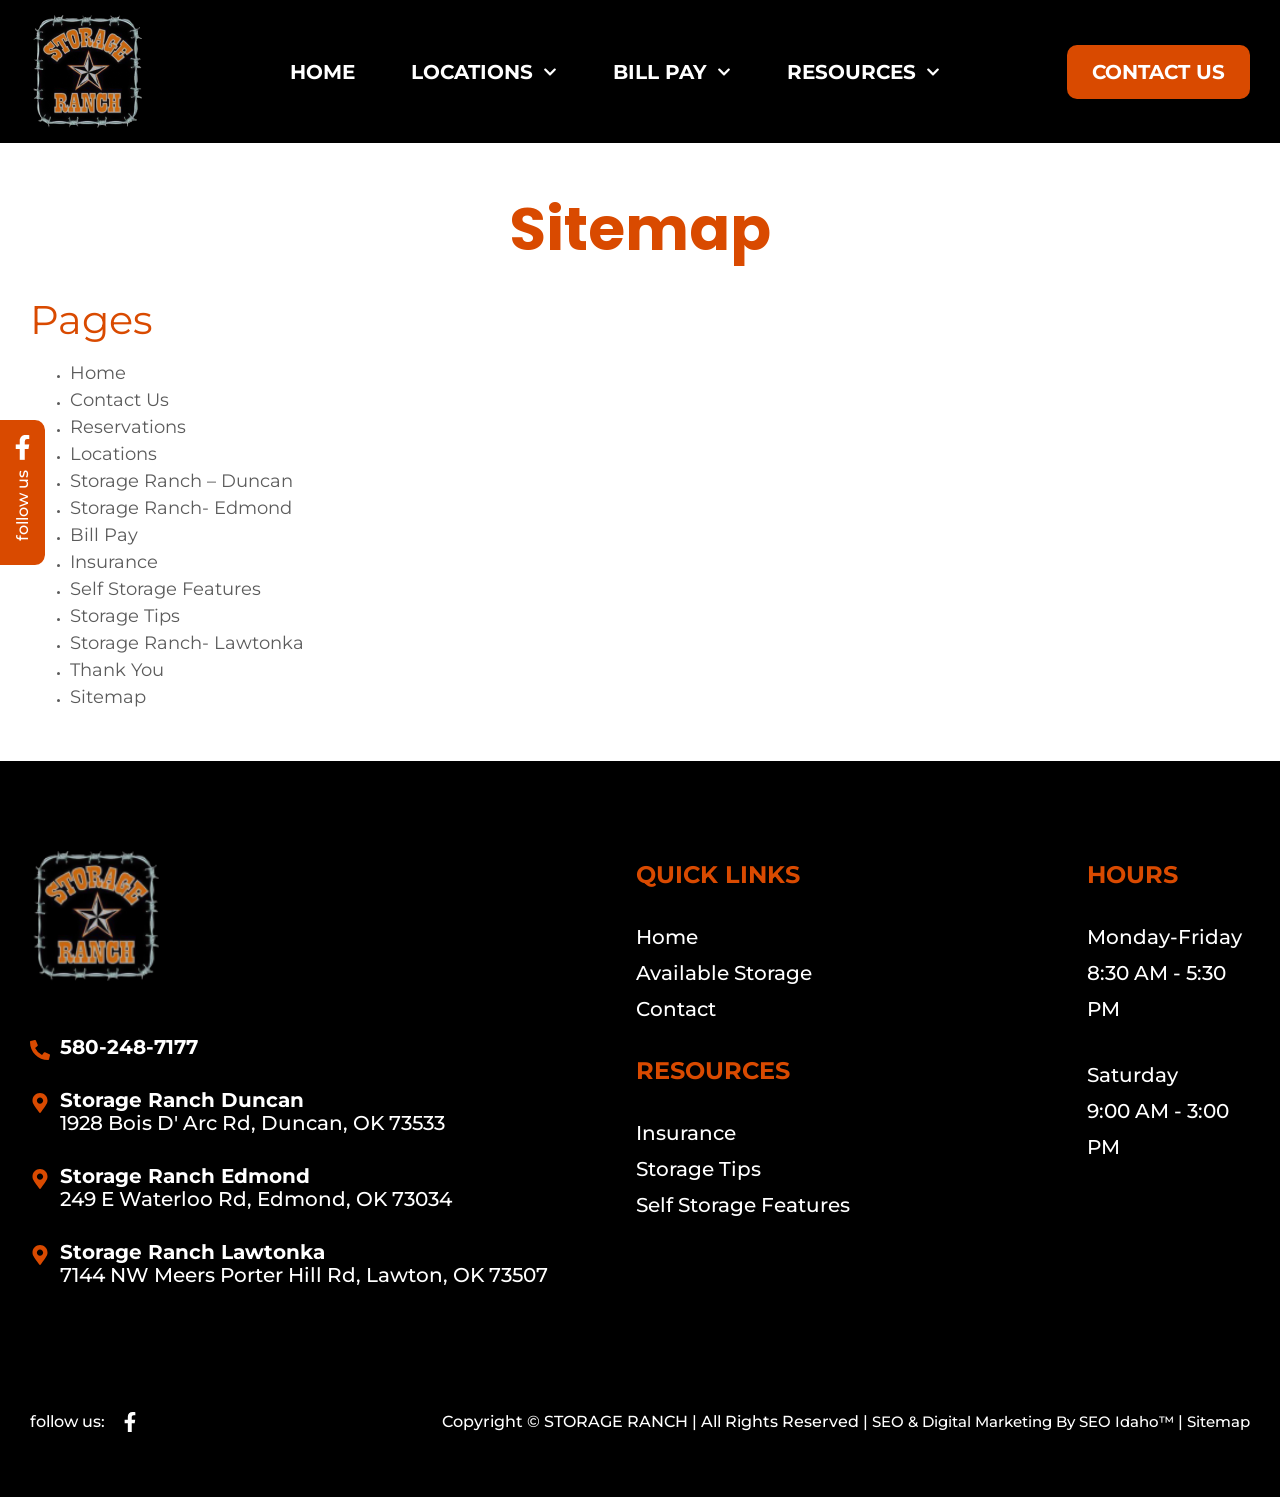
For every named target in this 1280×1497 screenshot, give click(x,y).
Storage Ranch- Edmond (181, 508)
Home (322, 72)
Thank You (117, 670)
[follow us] (23, 450)
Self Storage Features (165, 589)
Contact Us (119, 400)
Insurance (114, 562)
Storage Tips (125, 616)
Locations (484, 72)
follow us (22, 510)
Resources (863, 72)
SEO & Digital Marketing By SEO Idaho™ (1005, 1421)
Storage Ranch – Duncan (181, 481)
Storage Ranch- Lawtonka (187, 643)
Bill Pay (672, 72)
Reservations (128, 427)
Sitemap (108, 697)
